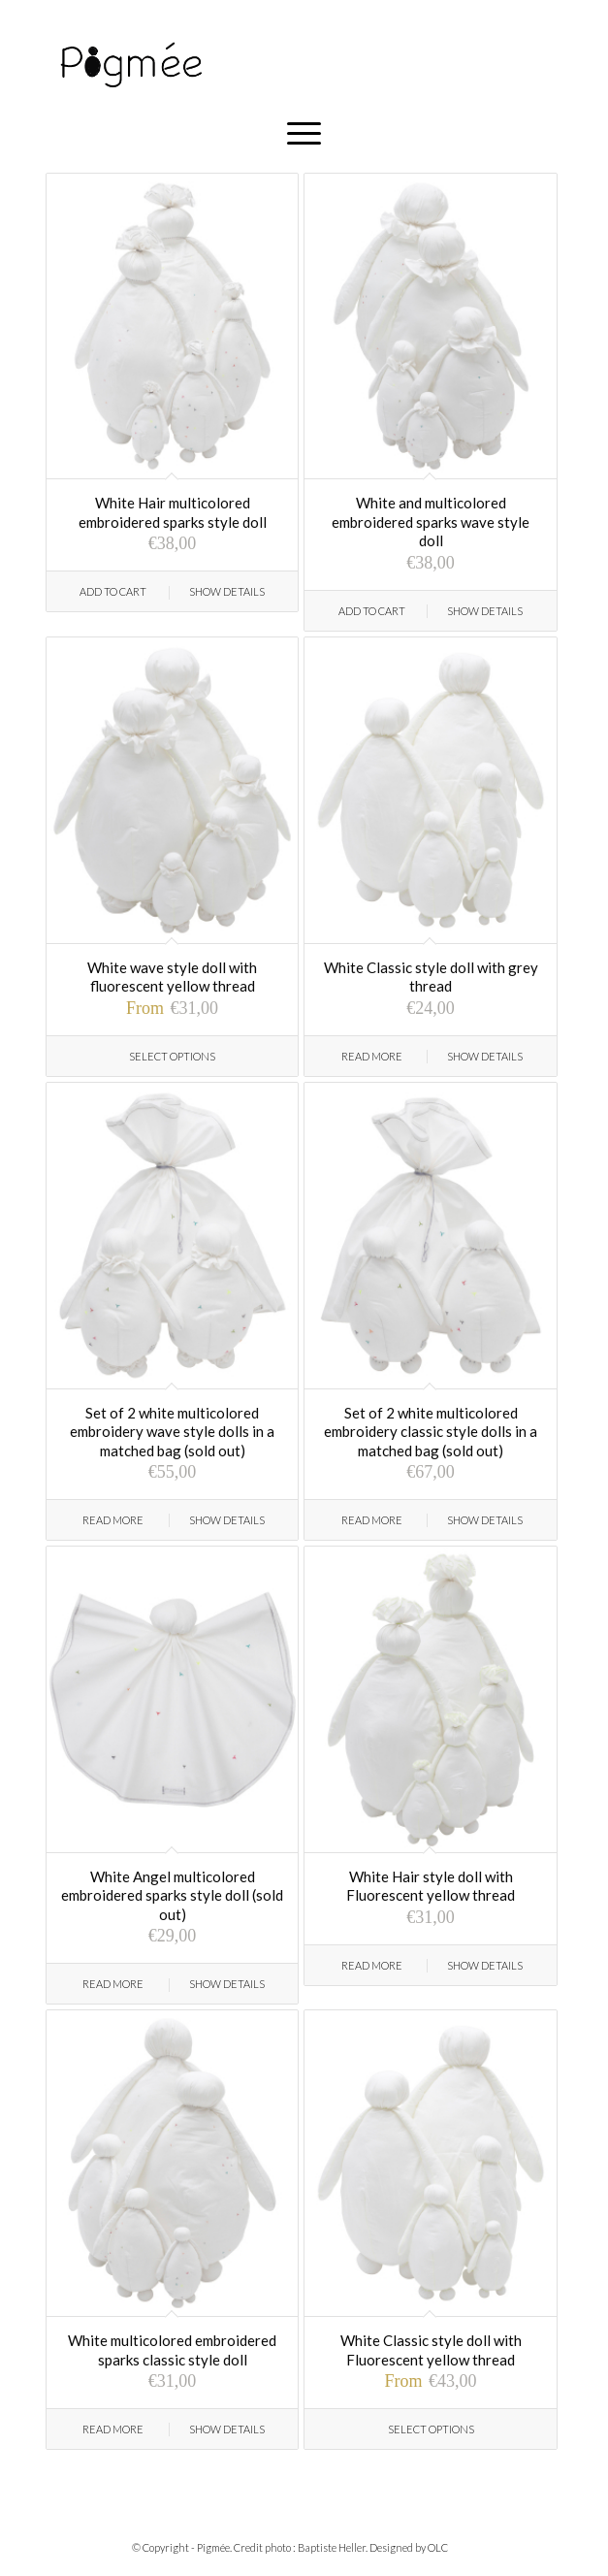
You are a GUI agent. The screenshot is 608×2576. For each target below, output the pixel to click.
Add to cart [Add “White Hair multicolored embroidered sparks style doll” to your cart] (113, 591)
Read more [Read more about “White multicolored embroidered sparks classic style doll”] (113, 2429)
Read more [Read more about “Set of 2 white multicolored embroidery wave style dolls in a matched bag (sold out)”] (113, 1520)
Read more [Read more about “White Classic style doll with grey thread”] (371, 1056)
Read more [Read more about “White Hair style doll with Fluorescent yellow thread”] (371, 1965)
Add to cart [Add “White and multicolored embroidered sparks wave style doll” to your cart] (371, 610)
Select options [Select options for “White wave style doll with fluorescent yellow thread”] (172, 1056)
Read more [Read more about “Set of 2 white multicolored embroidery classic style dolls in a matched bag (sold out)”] (371, 1520)
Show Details (227, 591)
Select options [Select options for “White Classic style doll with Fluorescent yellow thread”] (431, 2429)
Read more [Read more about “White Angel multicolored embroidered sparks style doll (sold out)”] (113, 1983)
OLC (438, 2547)
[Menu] (304, 133)
